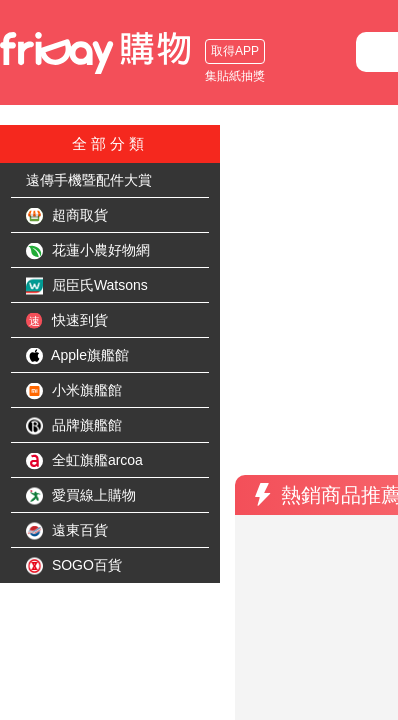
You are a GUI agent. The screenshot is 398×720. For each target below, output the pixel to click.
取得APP (45, 51)
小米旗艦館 (74, 391)
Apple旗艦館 (77, 356)
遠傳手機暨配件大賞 (89, 180)
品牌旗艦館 (74, 426)
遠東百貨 (67, 531)
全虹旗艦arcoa (84, 461)
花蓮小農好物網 (88, 251)
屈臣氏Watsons (87, 286)
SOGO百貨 (74, 566)
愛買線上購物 (81, 496)
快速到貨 (67, 321)
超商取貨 (67, 216)
